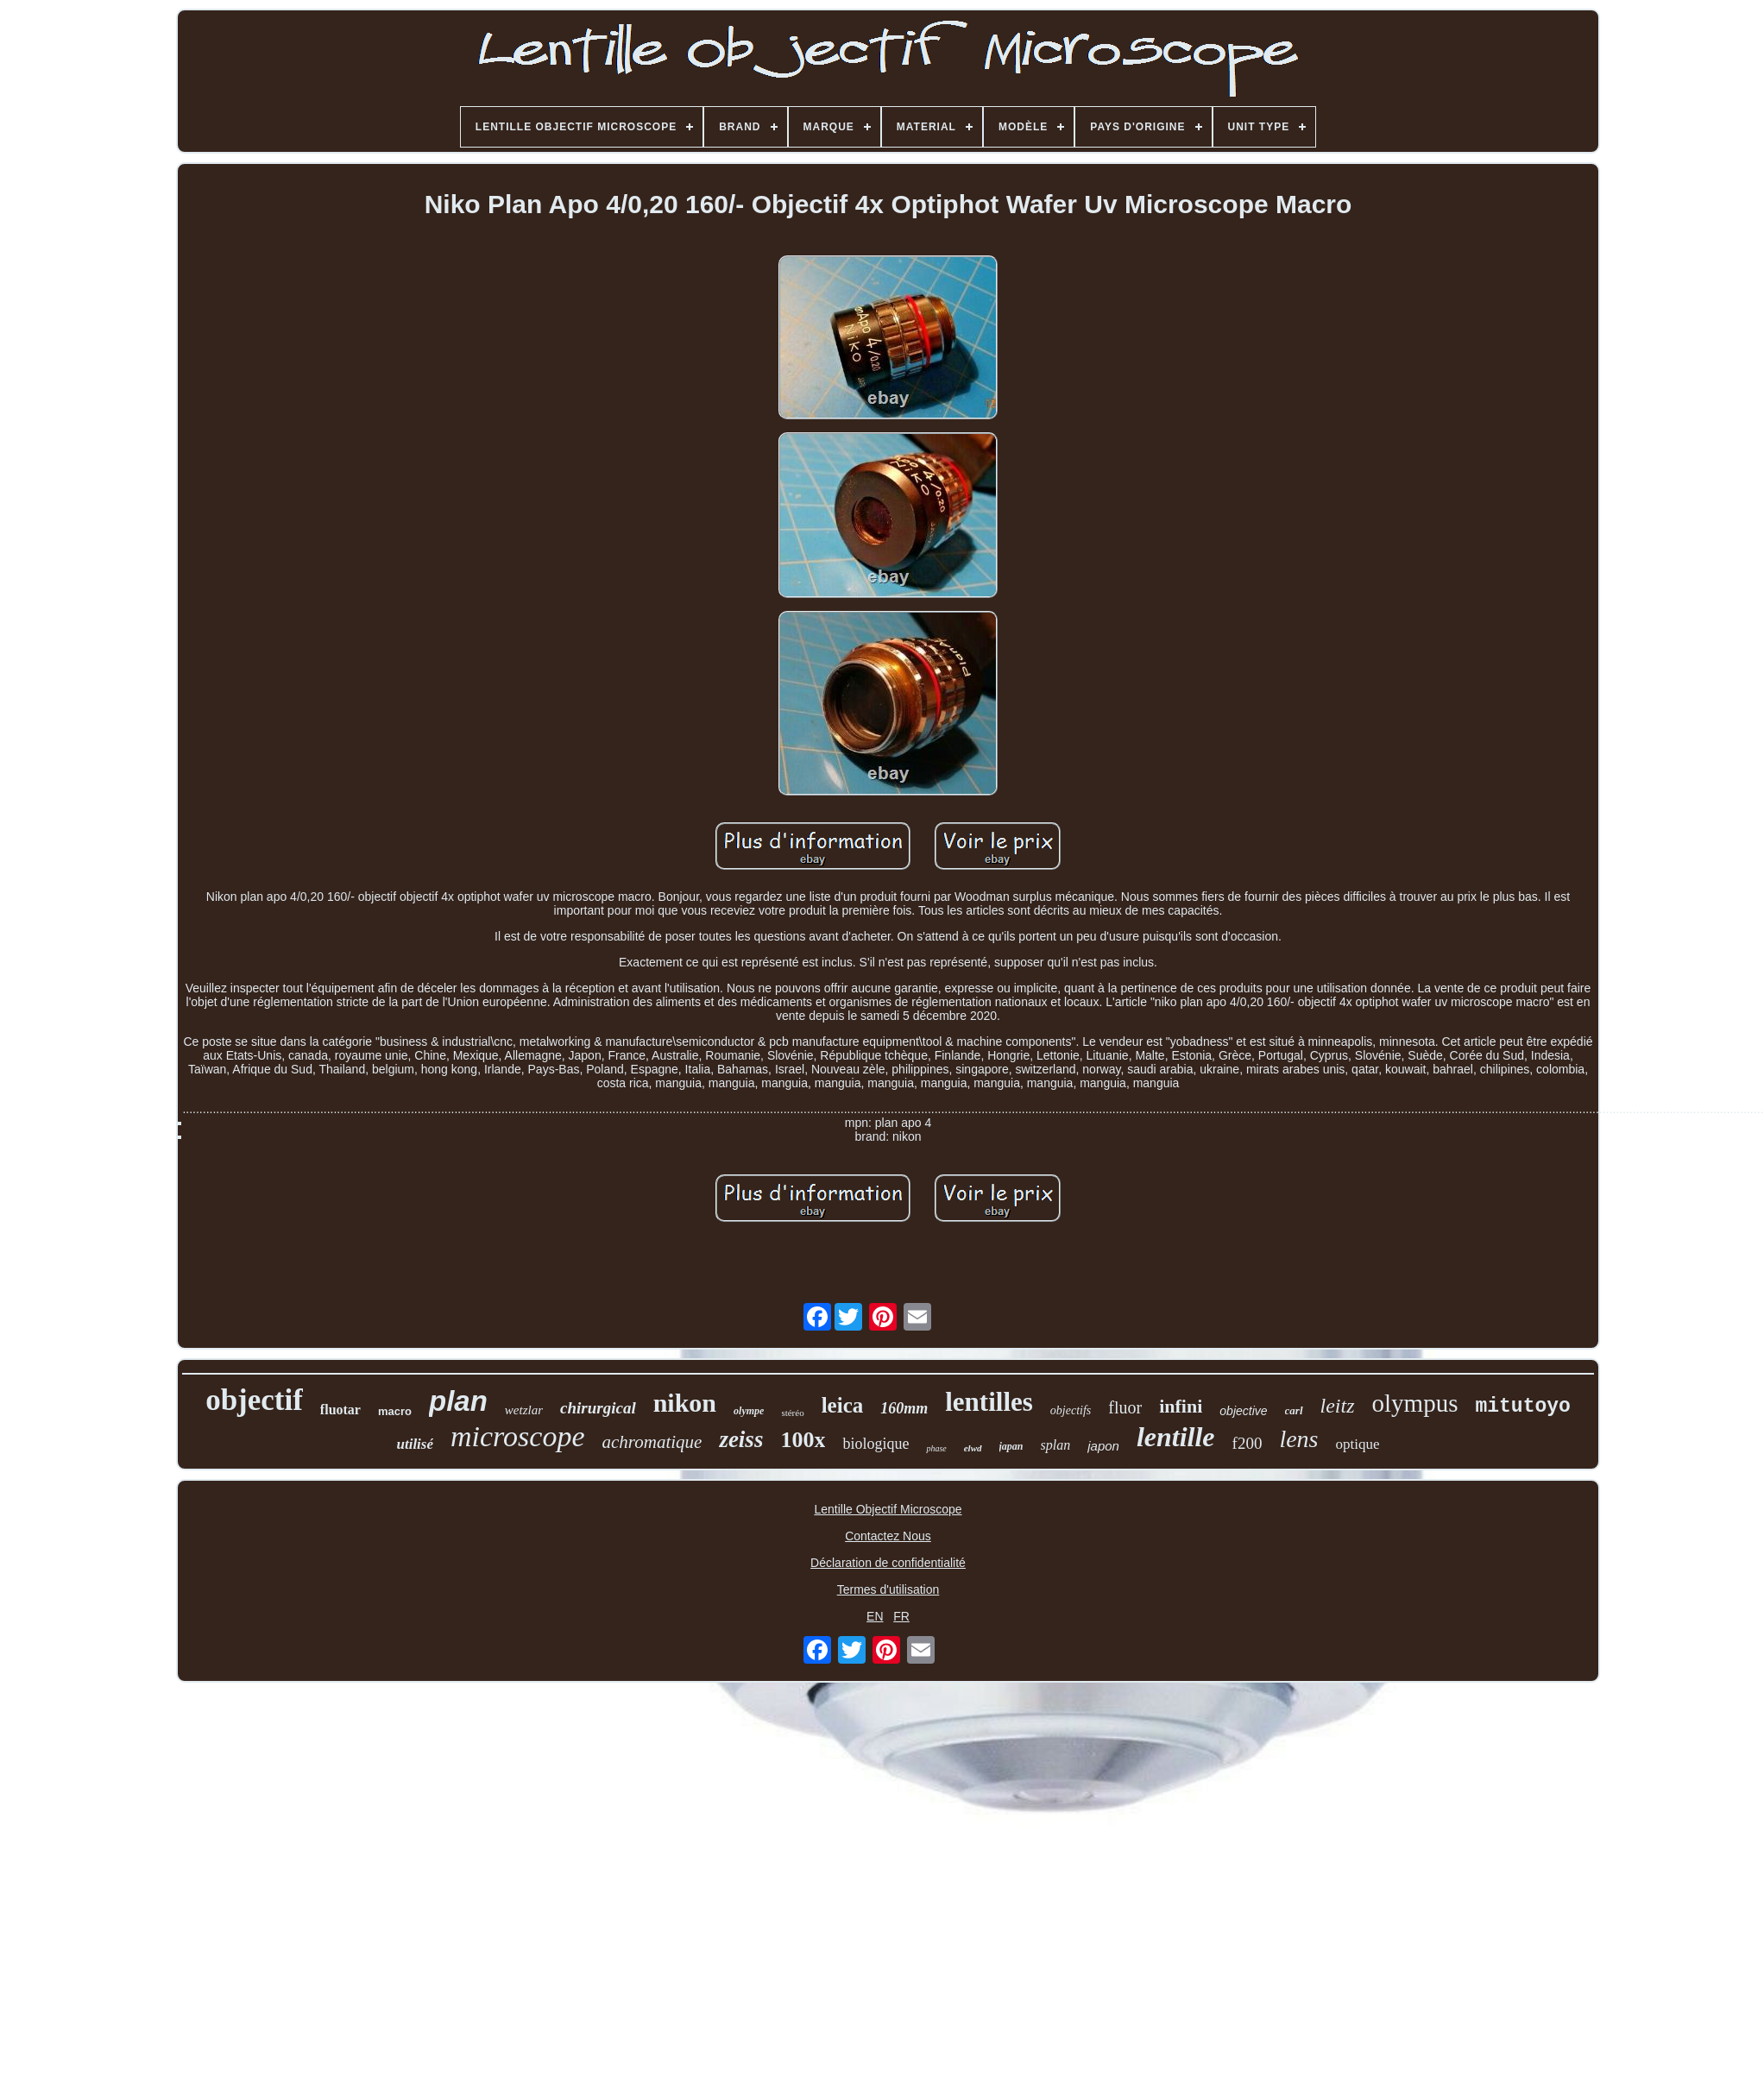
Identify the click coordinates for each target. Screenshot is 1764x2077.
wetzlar (524, 1410)
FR (901, 1616)
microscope (517, 1436)
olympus (1415, 1403)
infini (1180, 1406)
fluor (1125, 1407)
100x (802, 1439)
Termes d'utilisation (888, 1589)
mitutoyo (1522, 1406)
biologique (875, 1443)
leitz (1337, 1405)
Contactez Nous (888, 1536)
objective (1243, 1411)
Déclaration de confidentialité (888, 1563)
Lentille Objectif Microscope (887, 1509)
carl (1294, 1410)
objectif (254, 1400)
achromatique (652, 1442)
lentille (1176, 1436)
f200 (1247, 1443)
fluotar (340, 1409)
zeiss (741, 1439)
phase (936, 1448)
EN (874, 1616)
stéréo (792, 1412)
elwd (973, 1448)
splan (1056, 1445)
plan (458, 1401)
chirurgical (598, 1408)
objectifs (1070, 1410)
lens (1298, 1439)
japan (1011, 1446)
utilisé (415, 1444)
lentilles (989, 1402)
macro (395, 1411)
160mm (904, 1408)
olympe (749, 1411)
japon (1103, 1445)
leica (843, 1405)
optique (1358, 1444)
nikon (684, 1402)
